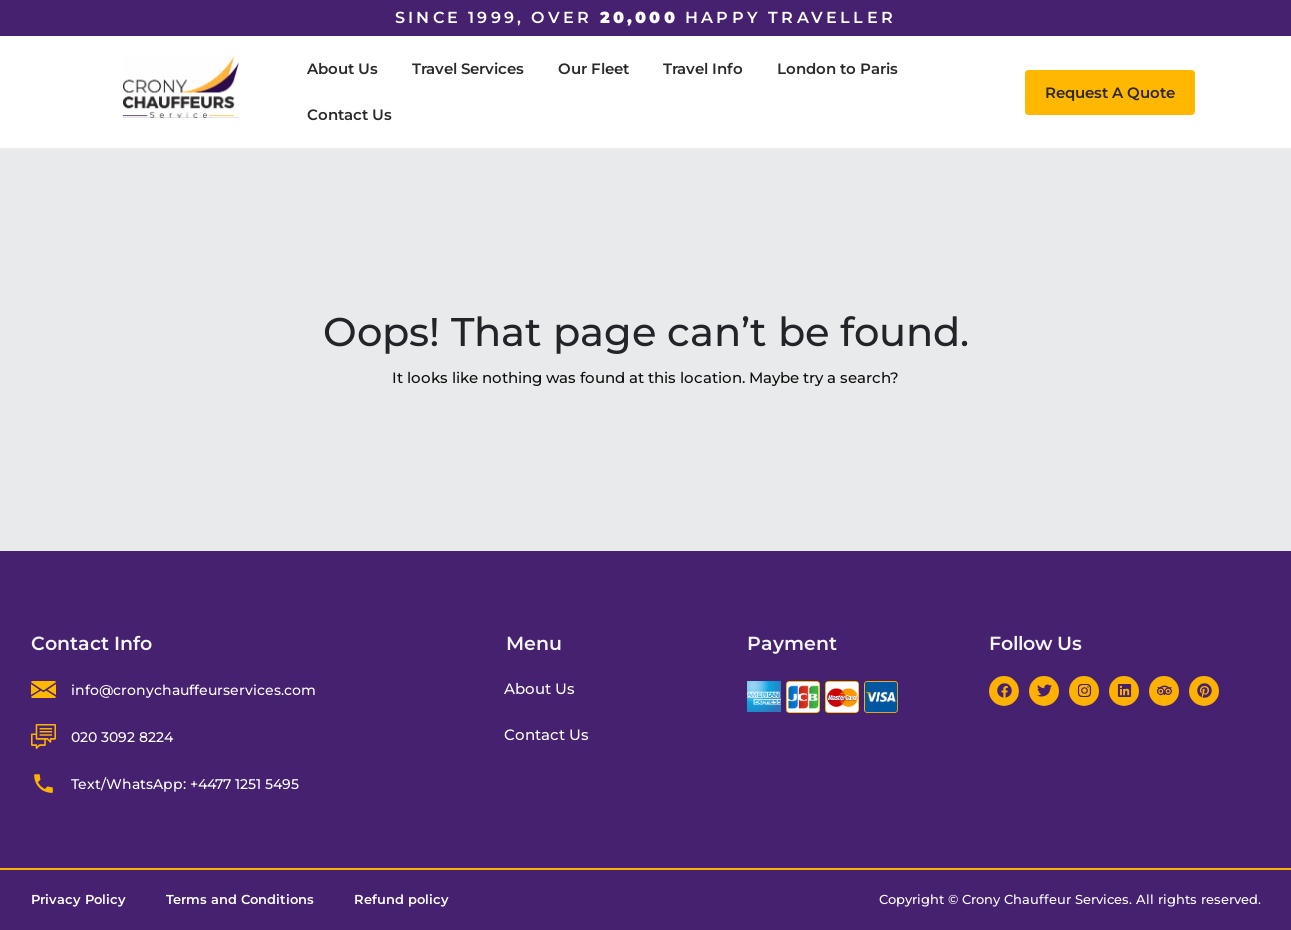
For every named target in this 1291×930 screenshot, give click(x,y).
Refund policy (401, 900)
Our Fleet (593, 68)
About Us (342, 68)
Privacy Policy (78, 900)
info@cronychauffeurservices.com (193, 690)
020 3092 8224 (122, 737)
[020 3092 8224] (43, 736)
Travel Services (468, 68)
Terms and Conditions (240, 900)
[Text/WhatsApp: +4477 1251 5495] (43, 783)
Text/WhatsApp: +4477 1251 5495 (185, 784)
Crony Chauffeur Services (1045, 899)
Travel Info (703, 68)
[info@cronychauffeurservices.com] (43, 689)
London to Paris (837, 68)
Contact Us (349, 114)
